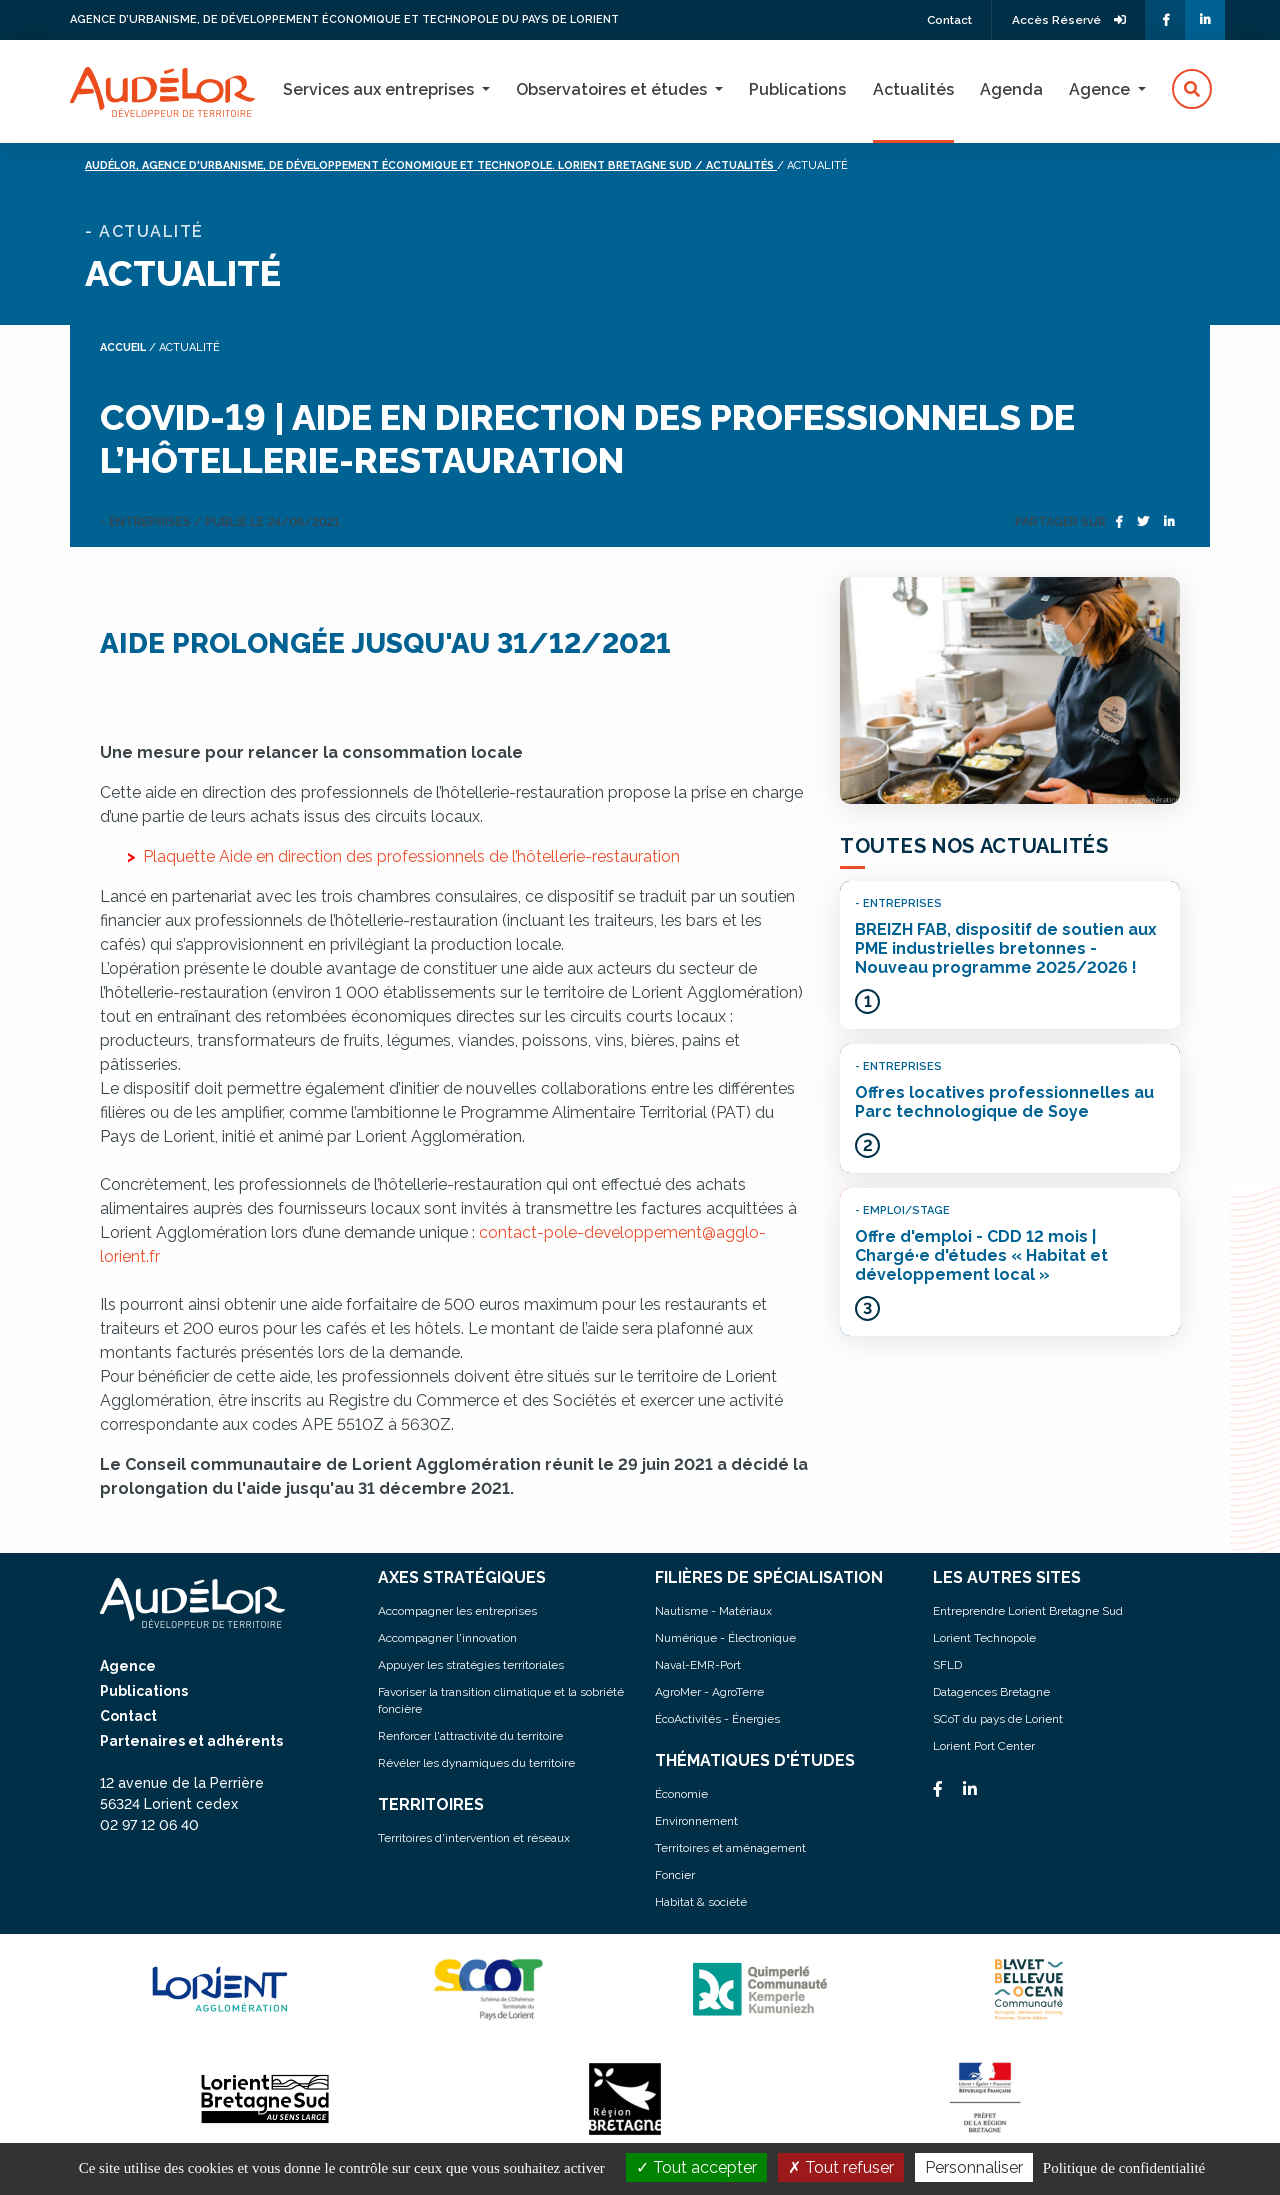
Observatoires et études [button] (613, 89)
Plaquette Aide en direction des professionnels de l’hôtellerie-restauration (411, 855)
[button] (1192, 90)
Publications (797, 89)
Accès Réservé (1067, 20)
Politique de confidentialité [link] (1124, 2168)
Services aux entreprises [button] (380, 89)
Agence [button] (1101, 89)
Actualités (913, 89)
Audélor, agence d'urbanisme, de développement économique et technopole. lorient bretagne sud (414, 165)
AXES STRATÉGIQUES (462, 1576)
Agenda (1011, 89)
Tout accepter (696, 2167)
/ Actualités (788, 165)
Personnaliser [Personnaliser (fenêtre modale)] (974, 2167)
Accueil (124, 347)
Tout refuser (841, 2167)
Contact (945, 20)
